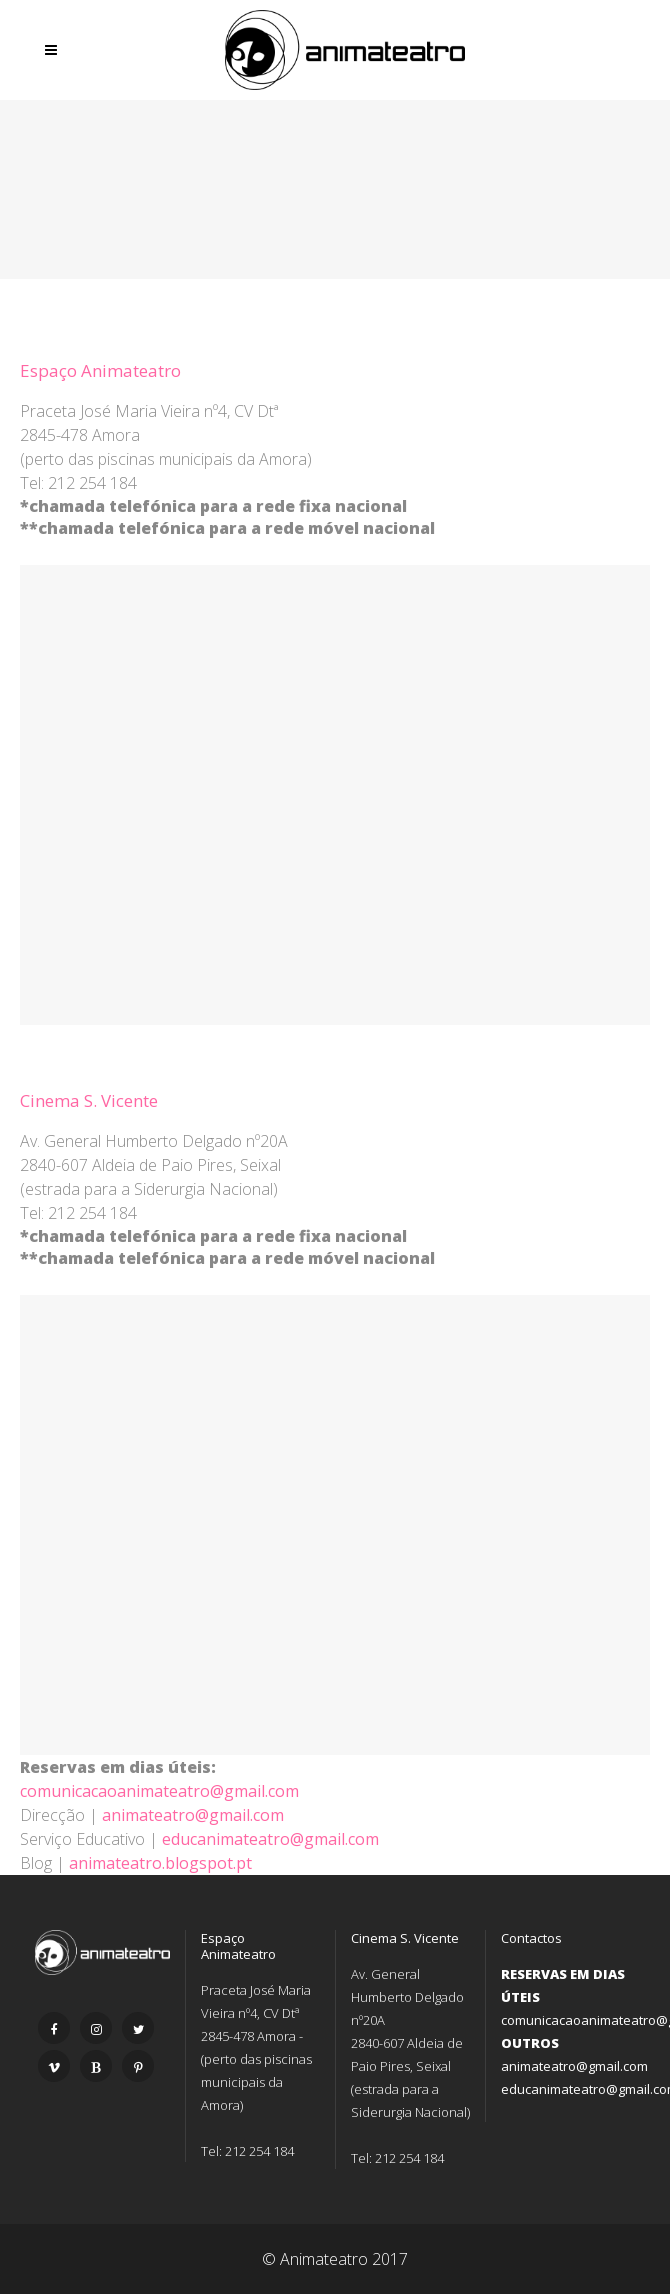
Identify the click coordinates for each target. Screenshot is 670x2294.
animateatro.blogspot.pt (160, 1863)
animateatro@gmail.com (193, 1815)
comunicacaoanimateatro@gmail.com (159, 1791)
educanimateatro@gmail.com (270, 1839)
